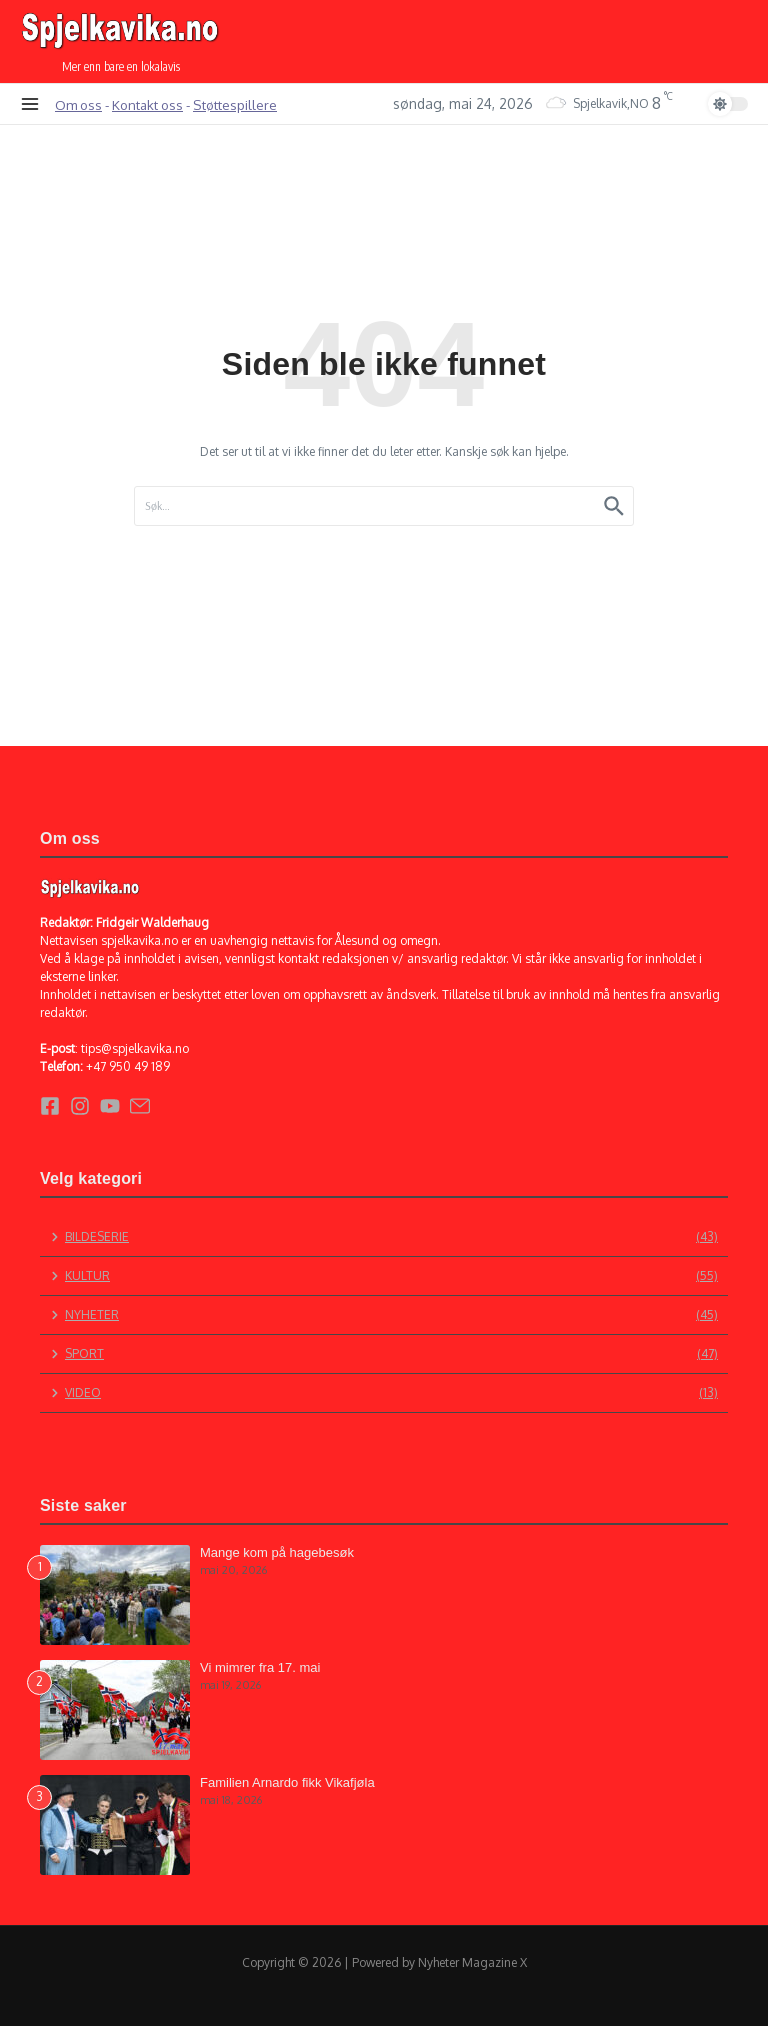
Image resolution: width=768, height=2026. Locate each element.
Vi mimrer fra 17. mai (260, 1667)
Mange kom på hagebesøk (277, 1552)
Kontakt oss (147, 104)
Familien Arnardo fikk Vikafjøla (287, 1782)
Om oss (78, 104)
